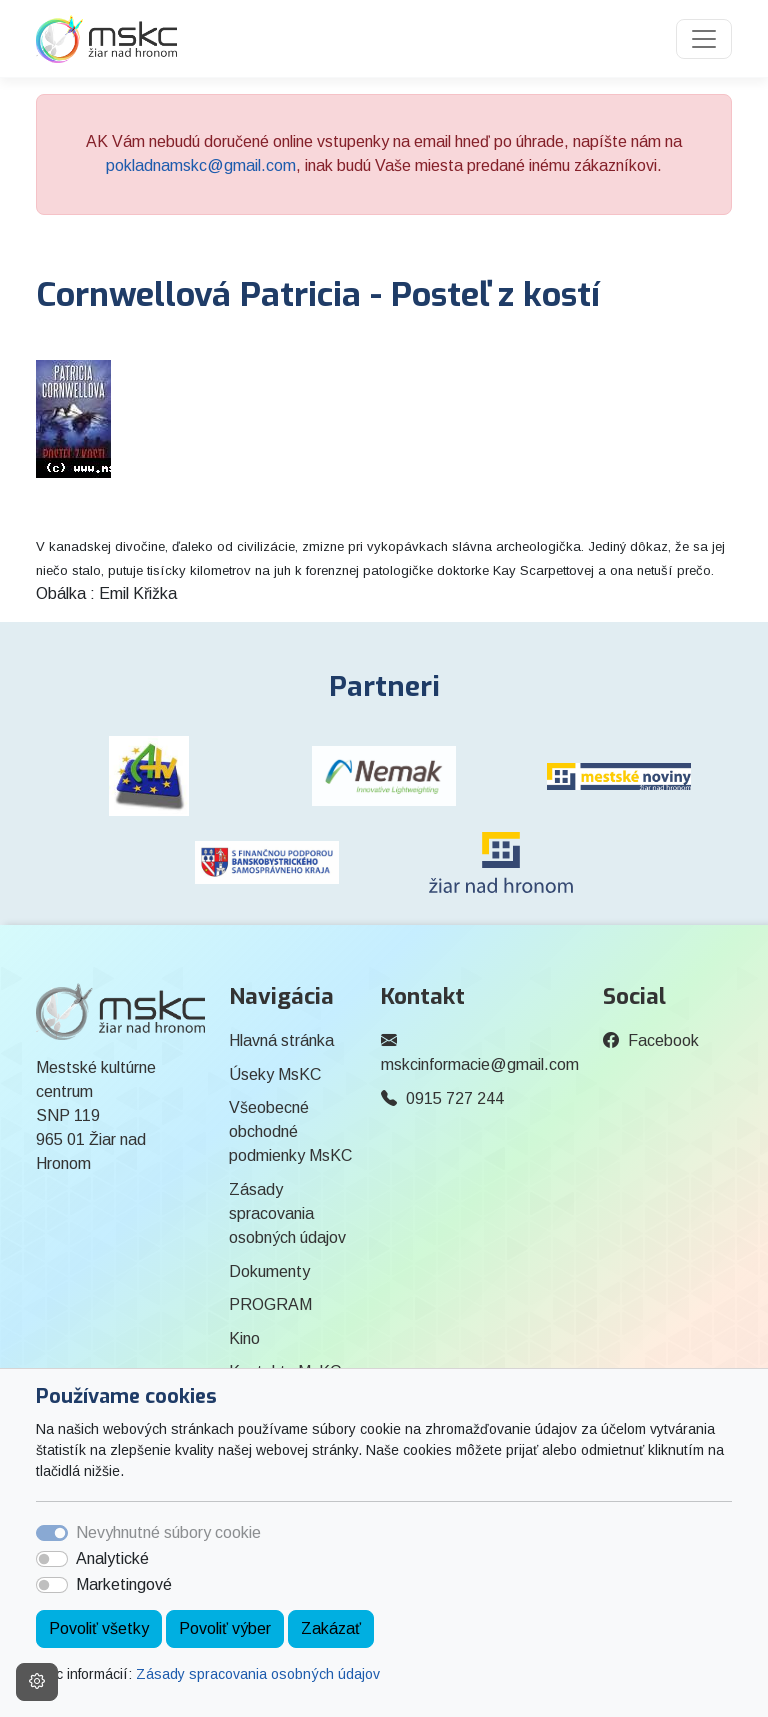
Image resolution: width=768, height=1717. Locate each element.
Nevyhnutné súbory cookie (168, 1532)
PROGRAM (270, 1304)
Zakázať (331, 1628)
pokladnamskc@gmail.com (201, 165)
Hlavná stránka (281, 1040)
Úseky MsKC (275, 1074)
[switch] (52, 1559)
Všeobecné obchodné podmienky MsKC (290, 1131)
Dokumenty (269, 1271)
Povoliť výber (225, 1628)
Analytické (112, 1558)
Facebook (663, 1040)
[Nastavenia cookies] (37, 1682)
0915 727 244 (455, 1098)
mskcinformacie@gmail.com (480, 1064)
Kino (244, 1338)
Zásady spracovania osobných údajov (258, 1674)
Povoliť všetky (99, 1628)
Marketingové (124, 1584)
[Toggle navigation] (704, 39)
